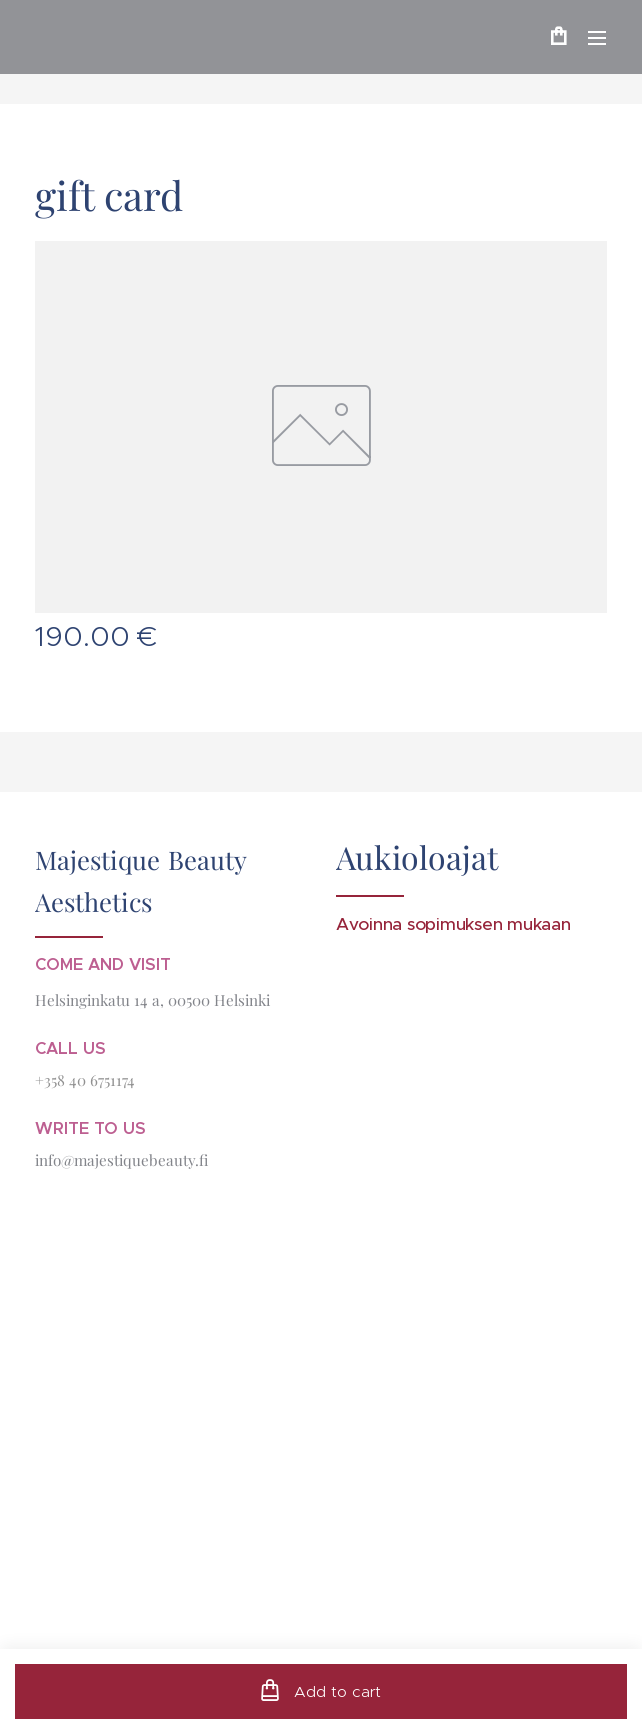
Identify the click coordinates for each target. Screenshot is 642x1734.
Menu (597, 38)
